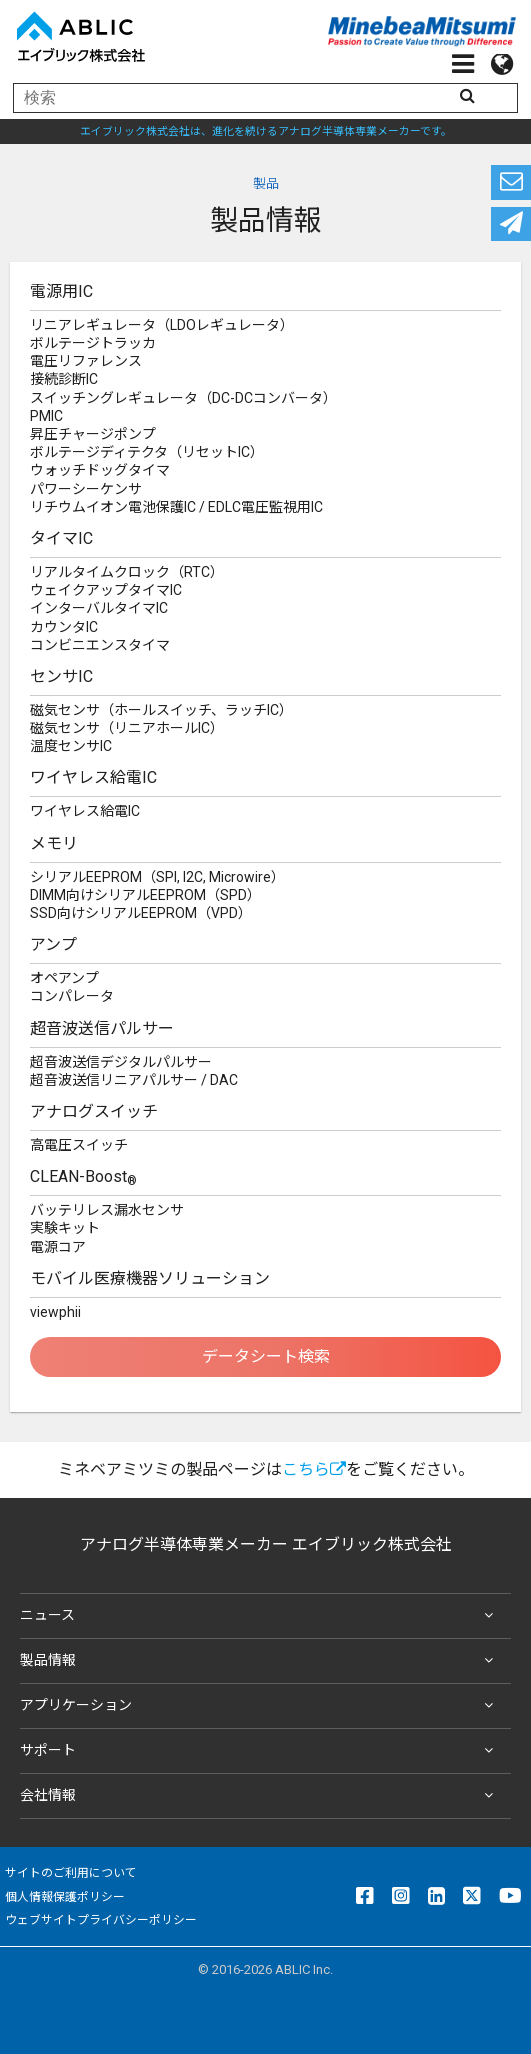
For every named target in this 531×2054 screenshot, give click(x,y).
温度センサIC (71, 746)
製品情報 (260, 1661)
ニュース (260, 1616)
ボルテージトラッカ (93, 343)
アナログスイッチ (94, 1111)
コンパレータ (72, 996)
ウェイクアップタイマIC (106, 590)
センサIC (61, 676)
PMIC (46, 416)
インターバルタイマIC (99, 608)
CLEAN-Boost (83, 1177)
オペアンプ (64, 978)
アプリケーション (260, 1706)
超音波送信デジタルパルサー (121, 1062)
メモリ (54, 843)
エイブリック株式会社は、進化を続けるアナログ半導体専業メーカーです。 (266, 131)
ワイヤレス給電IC (93, 777)
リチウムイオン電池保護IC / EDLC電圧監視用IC (176, 507)
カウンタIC (64, 627)
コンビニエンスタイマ (100, 645)
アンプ (53, 944)
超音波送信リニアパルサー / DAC (134, 1080)
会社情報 (260, 1796)
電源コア (58, 1247)
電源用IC (61, 291)
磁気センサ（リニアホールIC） (127, 728)
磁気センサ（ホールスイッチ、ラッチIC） (161, 710)
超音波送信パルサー (102, 1028)
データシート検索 (266, 1356)
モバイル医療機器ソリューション (150, 1278)
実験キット (65, 1228)
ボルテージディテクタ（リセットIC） (147, 452)
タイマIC (61, 538)
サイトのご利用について (71, 1873)
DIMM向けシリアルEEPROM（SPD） (145, 895)
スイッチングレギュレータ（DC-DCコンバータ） (183, 398)
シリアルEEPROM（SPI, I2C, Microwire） (157, 877)
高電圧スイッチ (79, 1145)
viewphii (55, 1312)
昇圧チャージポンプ (93, 434)
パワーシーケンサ (86, 489)
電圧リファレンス (86, 361)
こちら (314, 1469)
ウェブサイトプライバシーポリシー (101, 1920)
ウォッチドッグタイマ (100, 470)
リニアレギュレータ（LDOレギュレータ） (162, 325)
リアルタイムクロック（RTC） (127, 572)
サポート (260, 1751)
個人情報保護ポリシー (65, 1897)
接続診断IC (64, 379)
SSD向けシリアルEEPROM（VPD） (141, 913)
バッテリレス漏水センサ (107, 1210)
